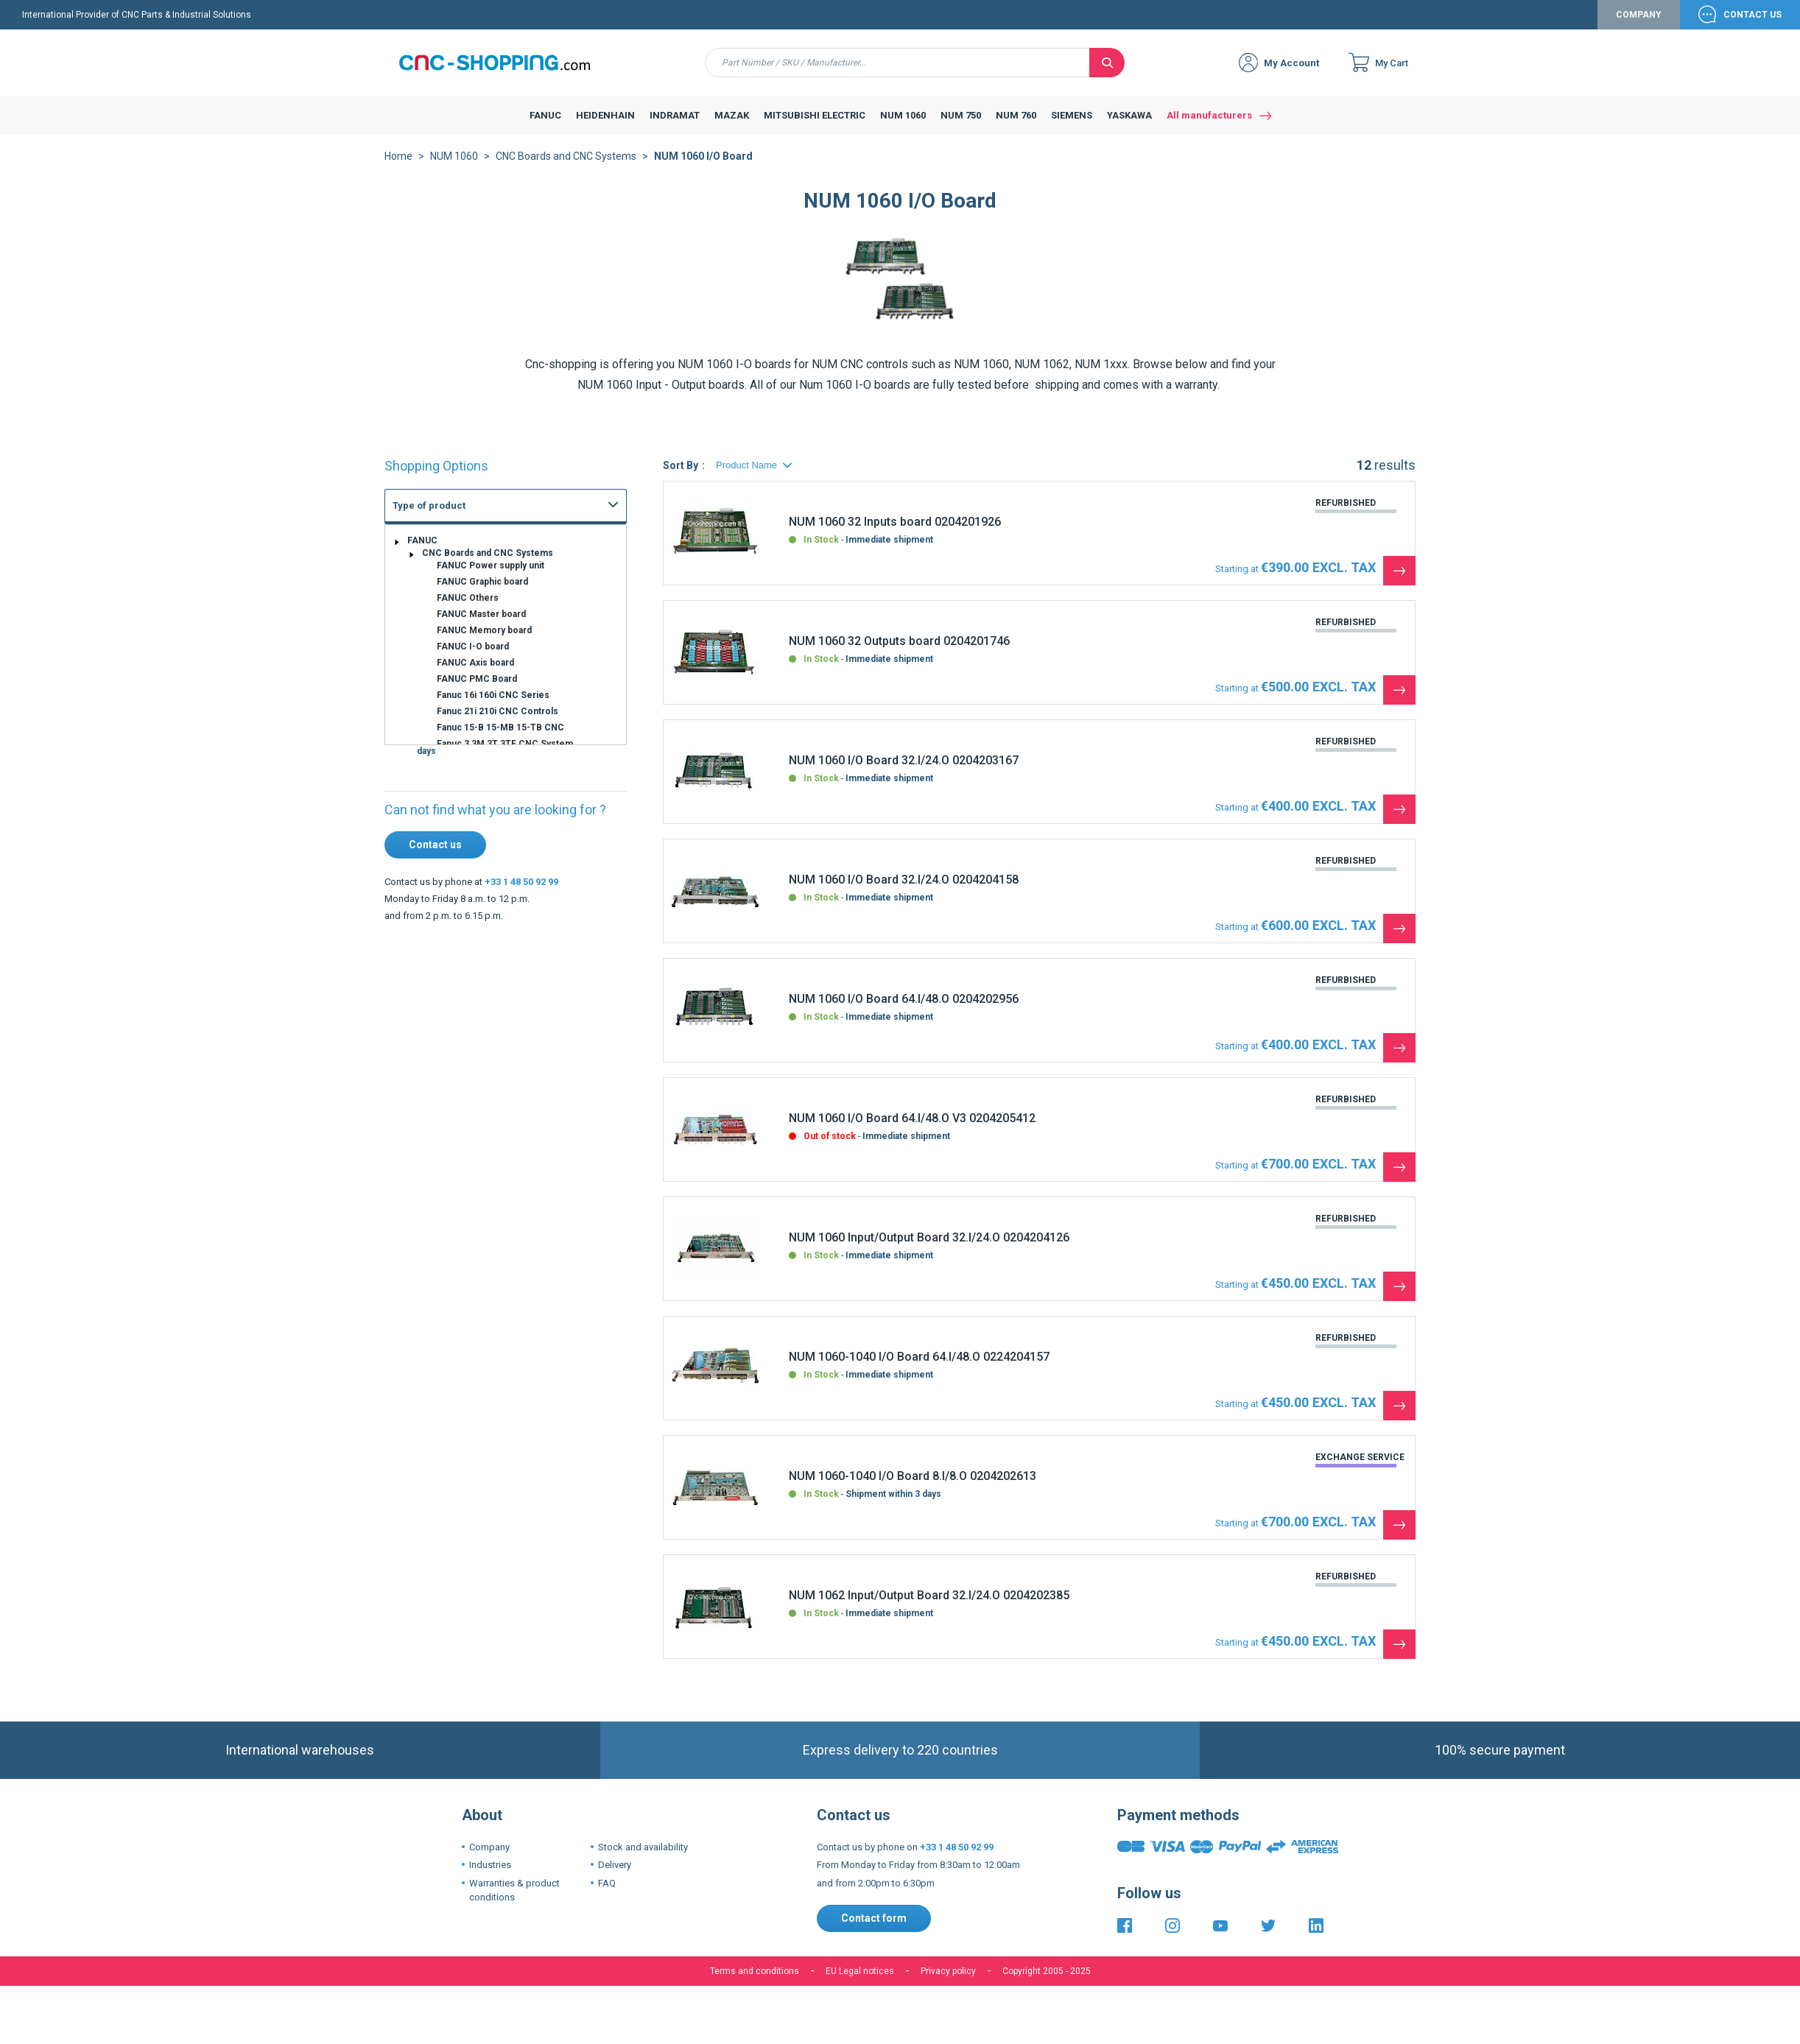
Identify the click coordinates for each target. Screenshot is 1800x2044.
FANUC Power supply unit (490, 577)
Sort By (680, 477)
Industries (490, 1876)
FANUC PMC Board (477, 691)
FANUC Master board (481, 626)
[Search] (1107, 74)
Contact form (874, 1930)
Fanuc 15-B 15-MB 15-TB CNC (500, 739)
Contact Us (1752, 26)
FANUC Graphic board (482, 593)
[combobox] (897, 74)
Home (398, 168)
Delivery (614, 1876)
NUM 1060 (454, 168)
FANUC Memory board (484, 642)
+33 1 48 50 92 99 (521, 893)
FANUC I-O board (473, 658)
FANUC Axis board (475, 674)
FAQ (607, 1894)
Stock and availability (643, 1858)
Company (1639, 26)
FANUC (422, 552)
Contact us (435, 856)
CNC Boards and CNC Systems (566, 168)
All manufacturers (1209, 127)
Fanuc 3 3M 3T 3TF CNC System (505, 755)
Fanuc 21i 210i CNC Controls (497, 723)
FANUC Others (468, 610)
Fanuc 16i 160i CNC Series (493, 707)
